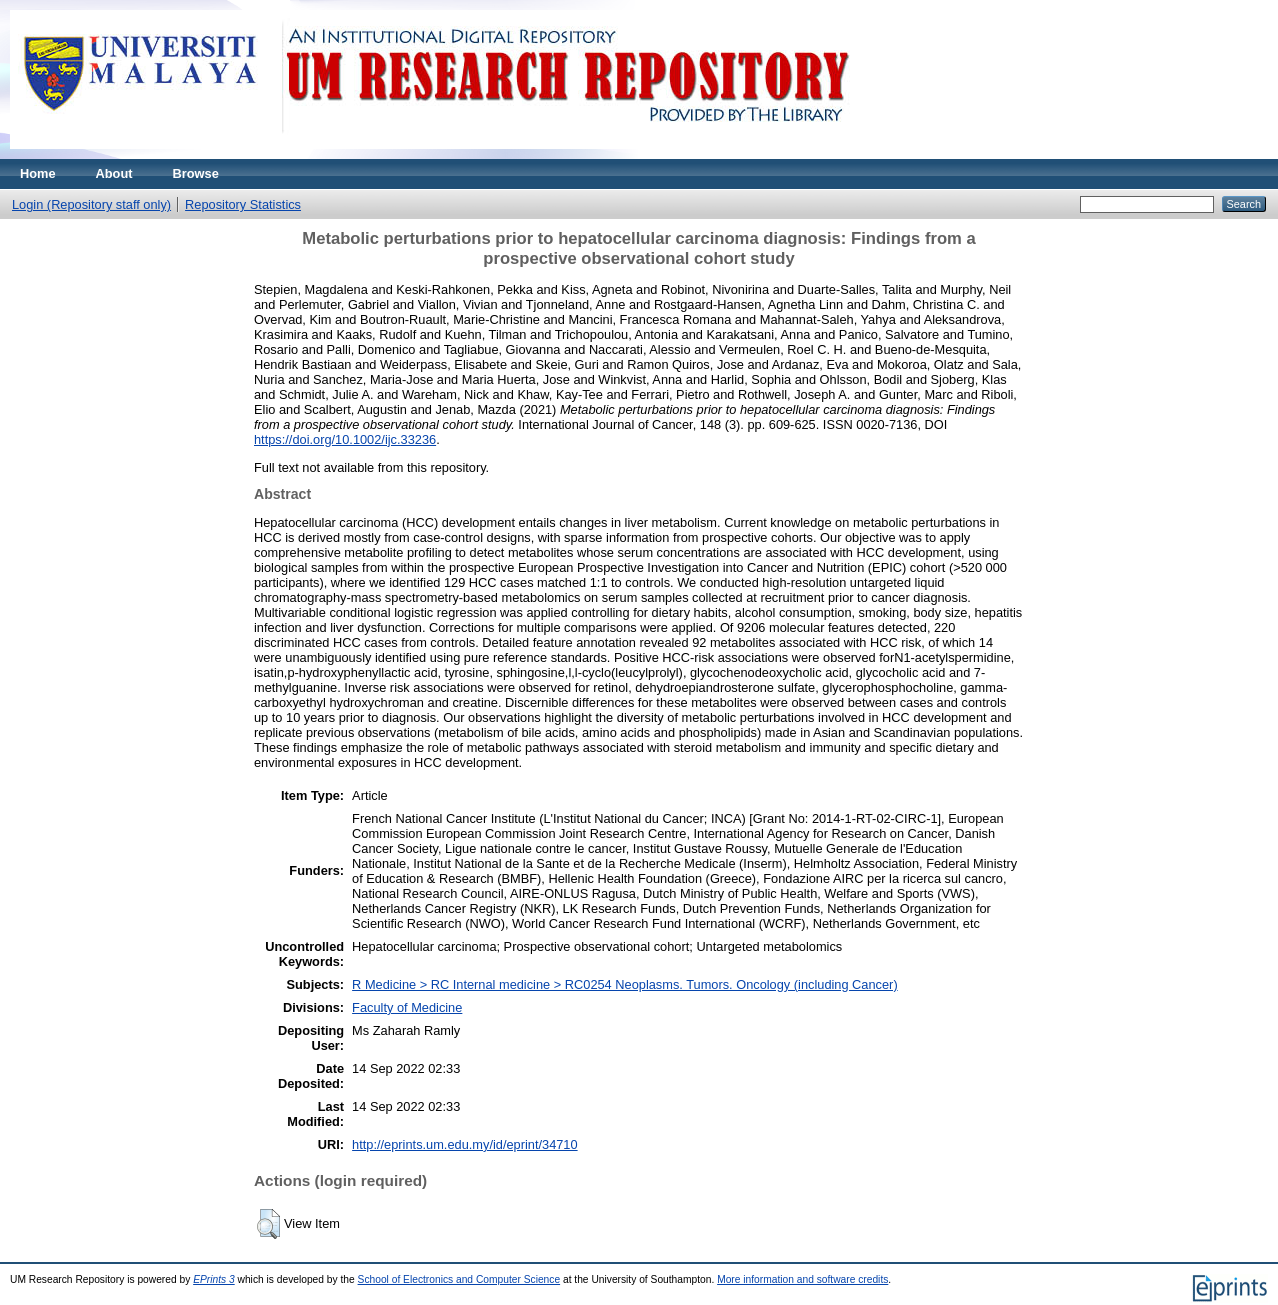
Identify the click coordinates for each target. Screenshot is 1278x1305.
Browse (196, 173)
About (114, 173)
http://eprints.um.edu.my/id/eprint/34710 (465, 1144)
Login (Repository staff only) (91, 204)
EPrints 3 (214, 1279)
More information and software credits (802, 1279)
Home (38, 173)
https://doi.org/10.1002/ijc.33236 (345, 439)
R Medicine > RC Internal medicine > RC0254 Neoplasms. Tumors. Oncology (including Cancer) (625, 984)
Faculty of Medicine (407, 1007)
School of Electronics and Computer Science (459, 1279)
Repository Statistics (243, 204)
